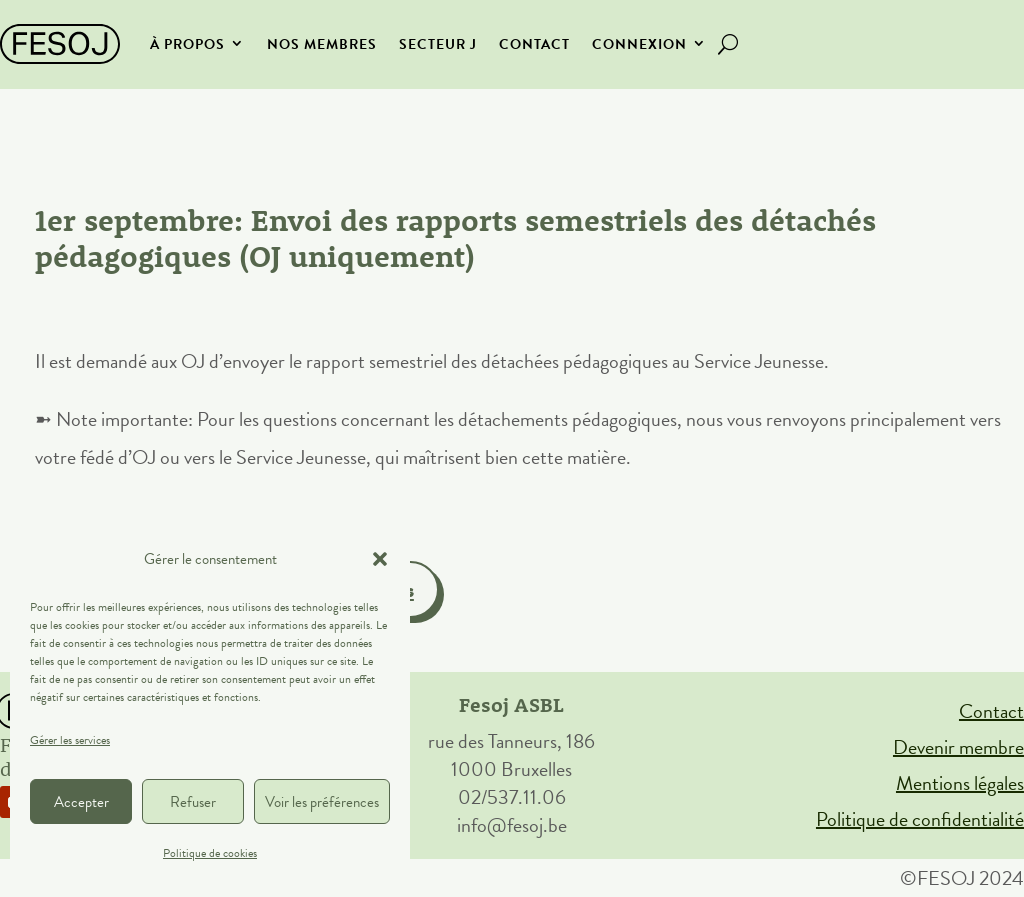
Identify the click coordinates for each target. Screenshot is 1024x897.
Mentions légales (960, 783)
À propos (187, 44)
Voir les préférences (322, 802)
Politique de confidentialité (920, 819)
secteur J (438, 44)
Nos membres (322, 44)
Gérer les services (70, 740)
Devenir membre (958, 747)
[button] (380, 559)
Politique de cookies (210, 853)
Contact (534, 44)
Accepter (81, 802)
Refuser (193, 802)
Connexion (639, 44)
